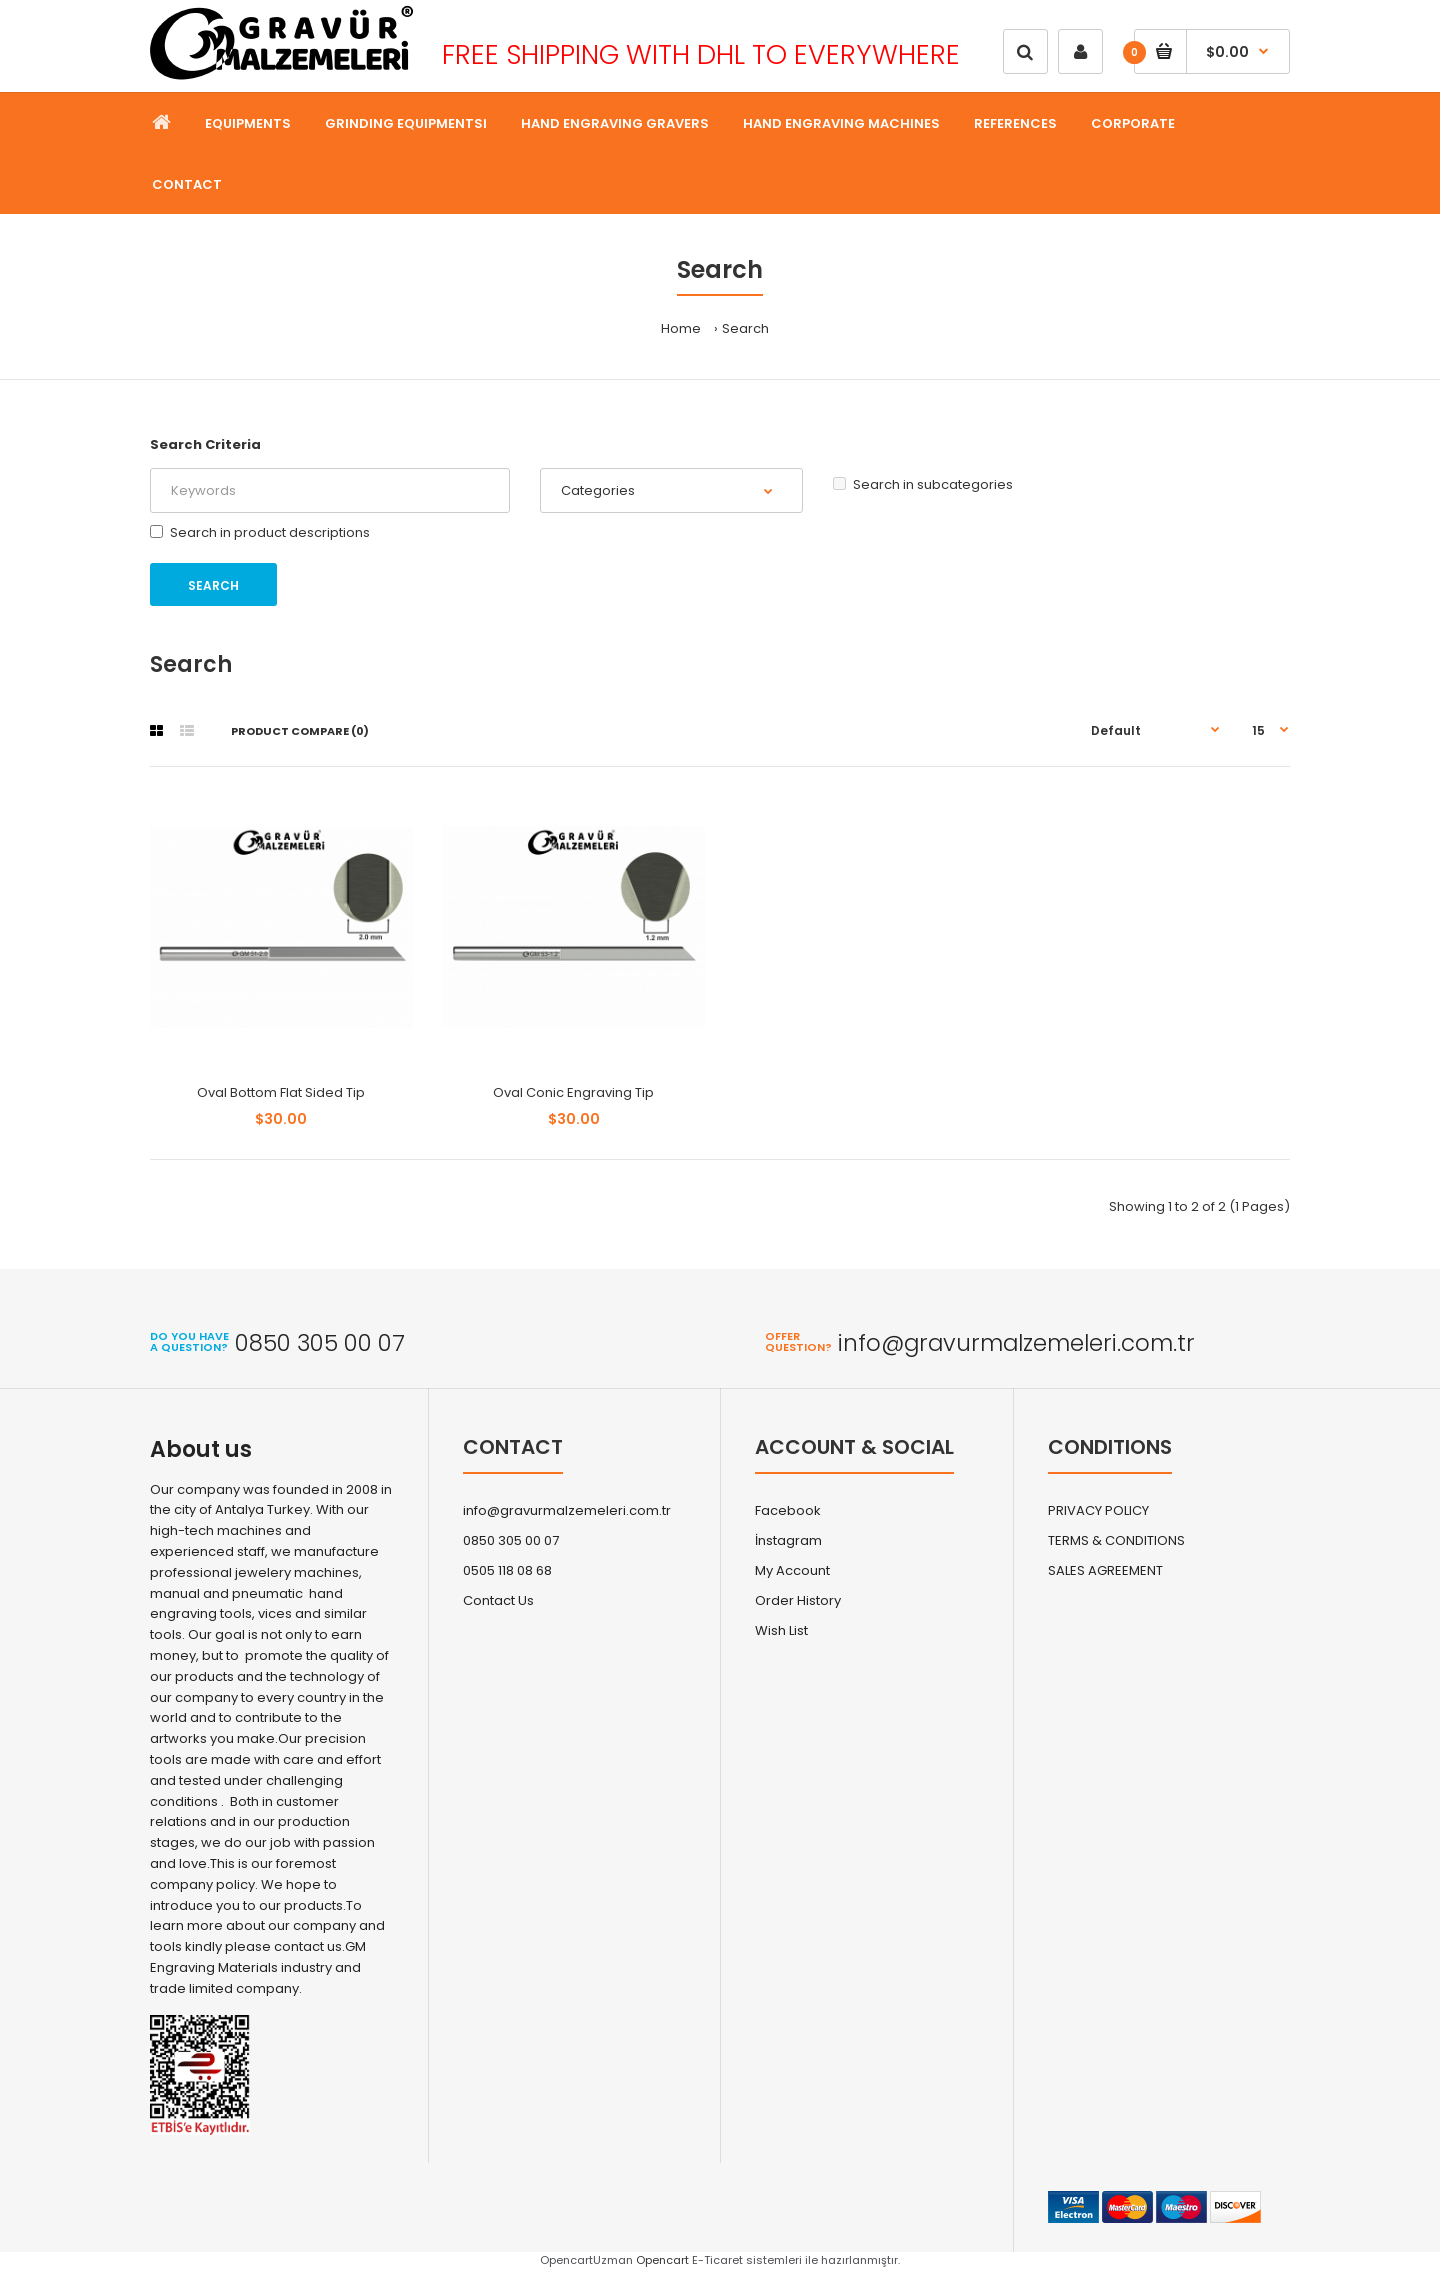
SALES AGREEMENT (1105, 1570)
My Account (792, 1570)
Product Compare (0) (300, 731)
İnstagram (788, 1540)
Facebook (788, 1510)
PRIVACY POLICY (1098, 1510)
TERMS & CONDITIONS (1116, 1540)
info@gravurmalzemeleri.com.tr (567, 1510)
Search (745, 328)
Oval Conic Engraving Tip (573, 1092)
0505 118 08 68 (507, 1570)
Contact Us (498, 1600)
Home (681, 328)
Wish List (781, 1630)
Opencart (662, 2260)
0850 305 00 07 (511, 1540)
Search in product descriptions (260, 532)
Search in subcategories (923, 484)
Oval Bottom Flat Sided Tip (281, 1092)
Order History (798, 1600)
